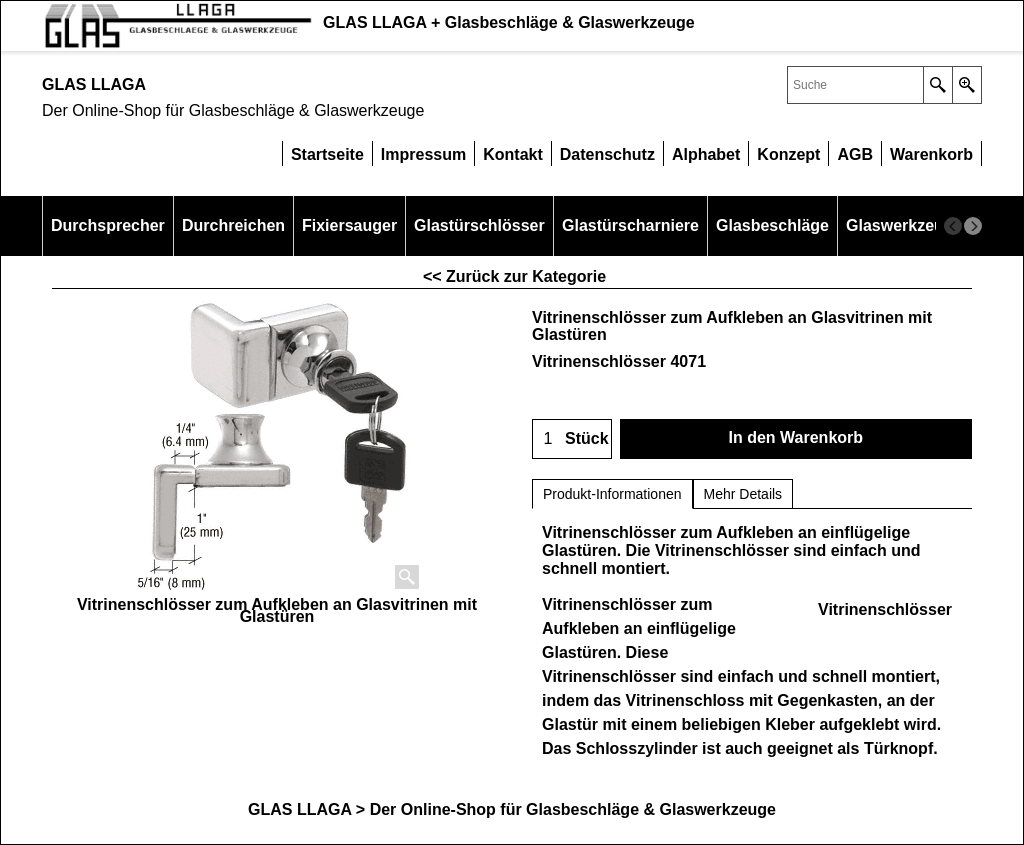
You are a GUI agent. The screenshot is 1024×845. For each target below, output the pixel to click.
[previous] (953, 226)
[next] (973, 226)
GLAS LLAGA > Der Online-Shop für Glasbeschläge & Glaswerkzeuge (512, 809)
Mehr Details (743, 494)
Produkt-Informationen (612, 494)
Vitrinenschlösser (885, 609)
